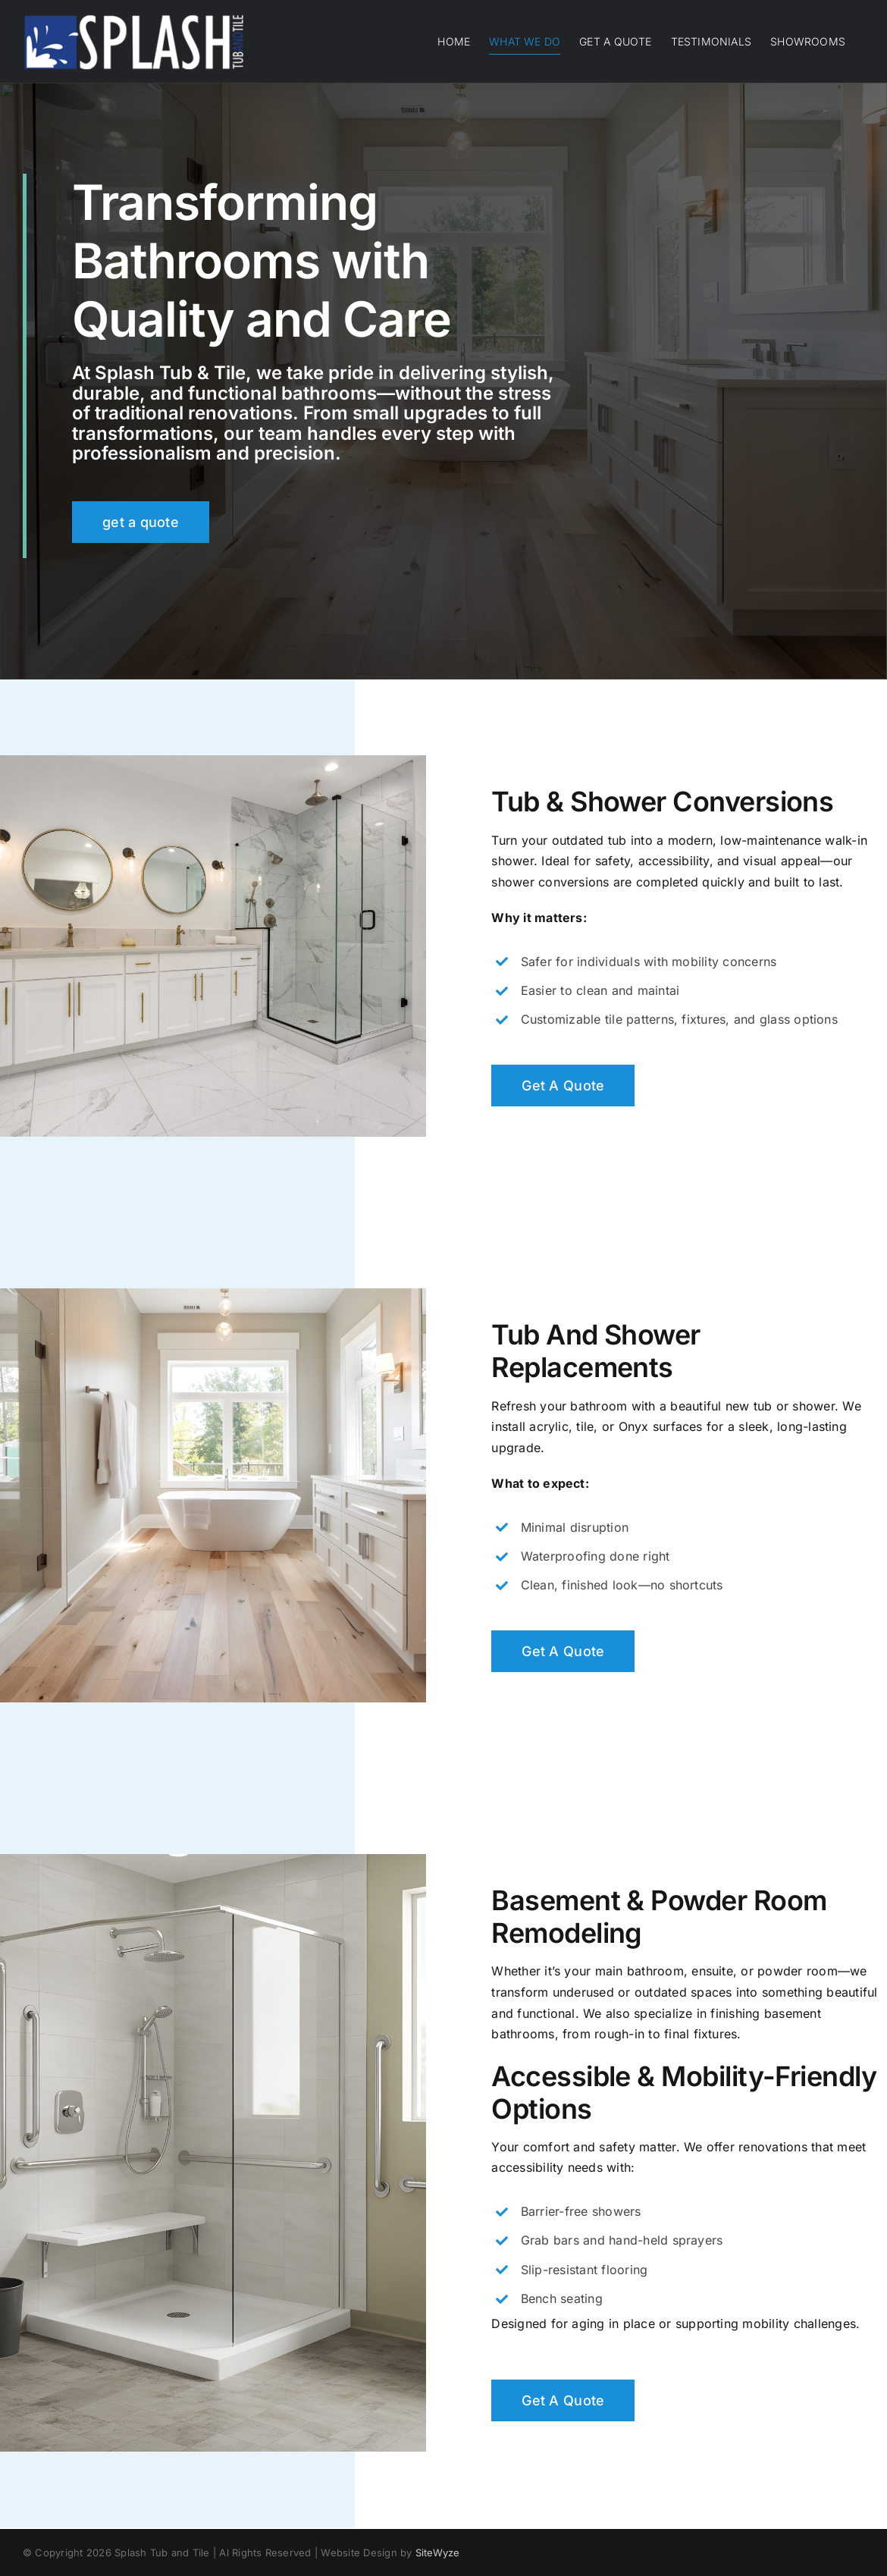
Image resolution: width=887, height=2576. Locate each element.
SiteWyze (437, 2552)
